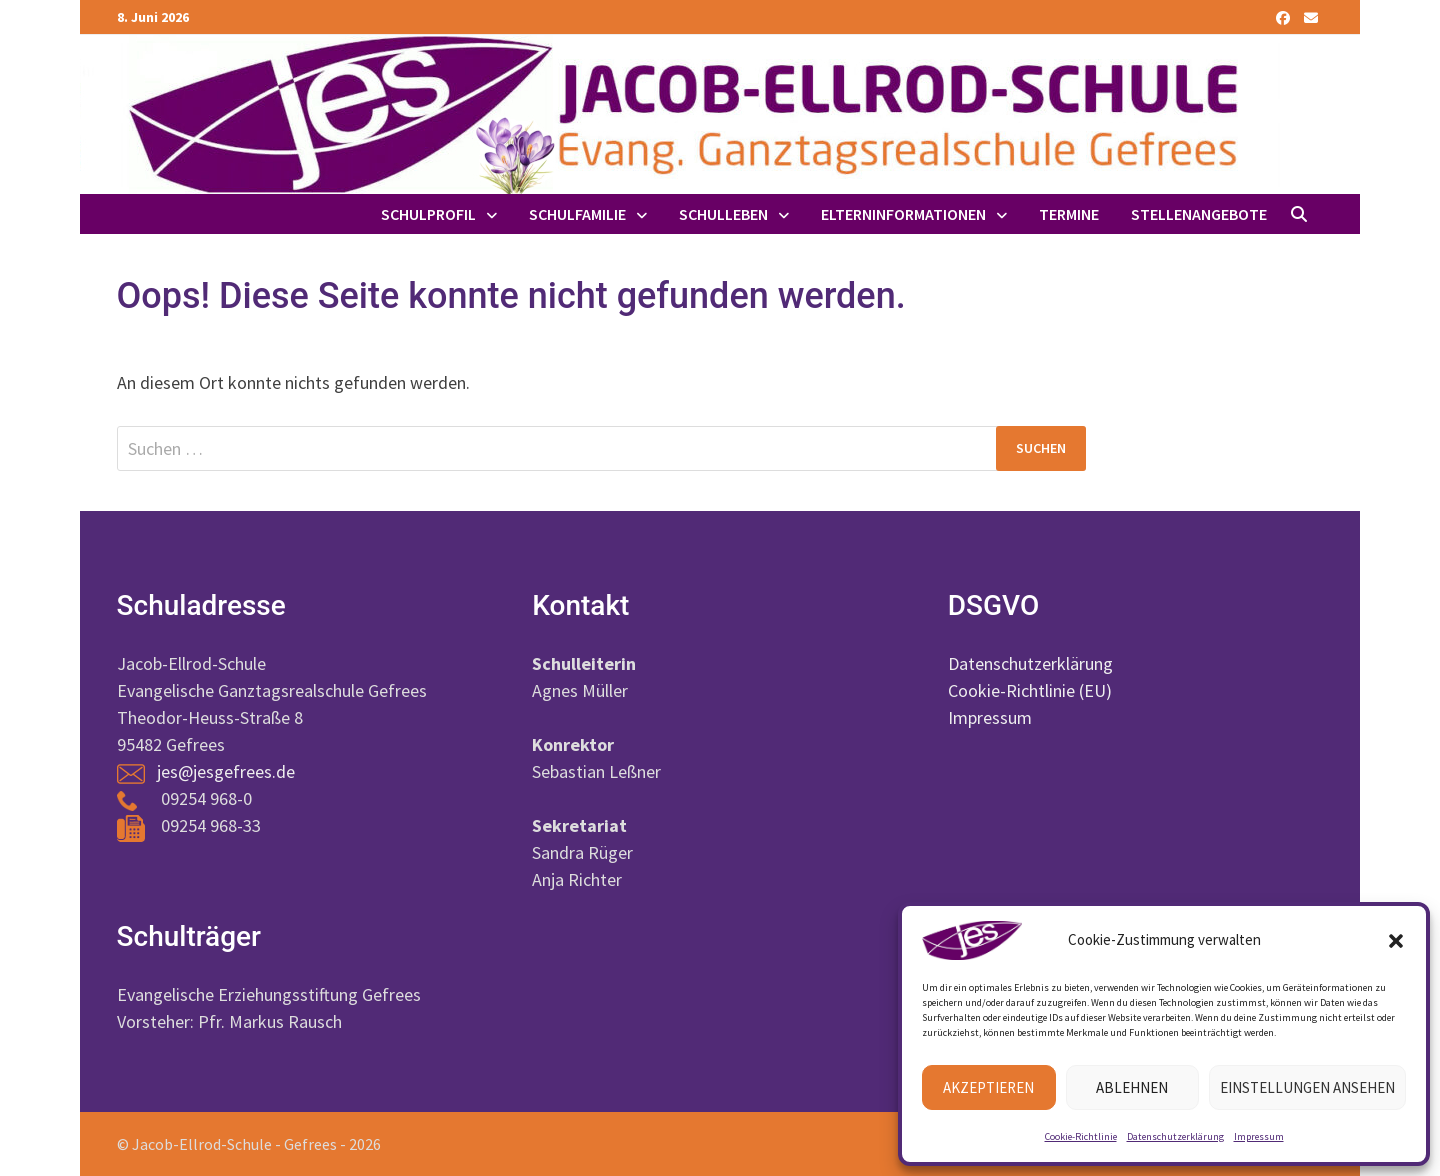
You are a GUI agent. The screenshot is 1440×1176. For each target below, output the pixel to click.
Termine (1069, 214)
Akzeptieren (988, 1087)
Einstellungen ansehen (1307, 1087)
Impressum (1259, 1136)
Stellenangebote (1199, 214)
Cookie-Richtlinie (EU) (1030, 690)
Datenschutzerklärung (1175, 1136)
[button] (1396, 941)
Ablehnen (1132, 1087)
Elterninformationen (903, 214)
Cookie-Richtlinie (1081, 1136)
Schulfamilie (577, 214)
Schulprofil (428, 214)
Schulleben (723, 214)
